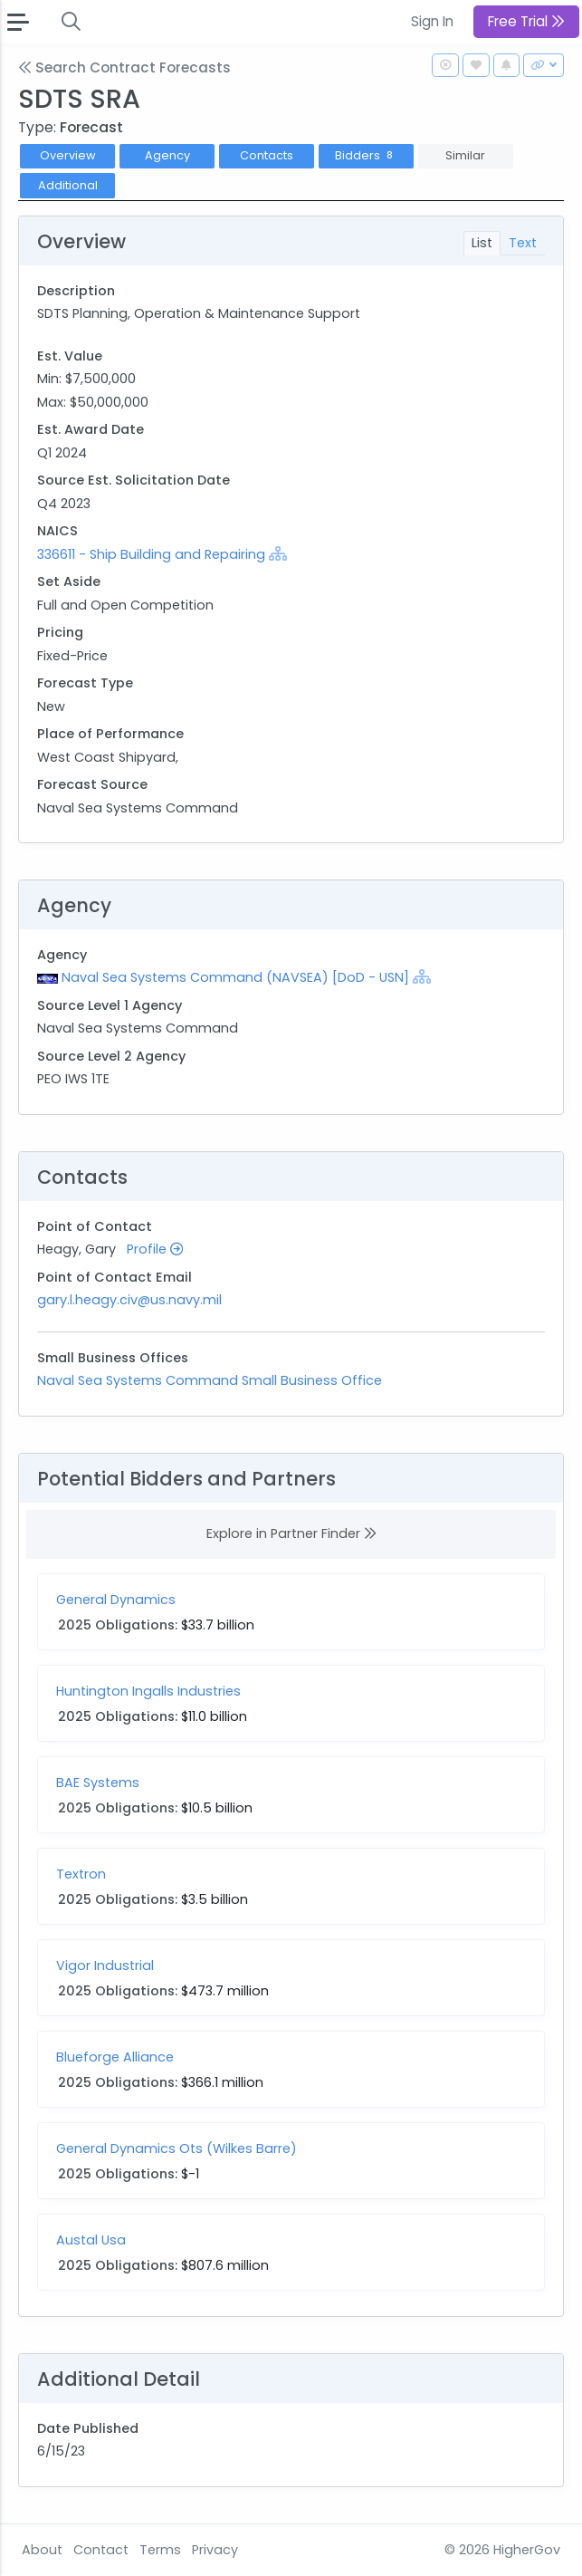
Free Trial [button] (526, 21)
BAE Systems (97, 1782)
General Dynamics (116, 1600)
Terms (160, 2550)
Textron (81, 1874)
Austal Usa (91, 2240)
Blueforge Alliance (115, 2057)
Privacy (215, 2550)
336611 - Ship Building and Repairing (153, 554)
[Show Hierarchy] (278, 553)
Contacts (266, 155)
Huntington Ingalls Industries (148, 1691)
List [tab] (482, 243)
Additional (68, 185)
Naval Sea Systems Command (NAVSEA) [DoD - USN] (235, 977)
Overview (68, 155)
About (42, 2550)
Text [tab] (523, 243)
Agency (167, 155)
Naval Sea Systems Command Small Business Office (209, 1380)
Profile (155, 1249)
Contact (101, 2550)
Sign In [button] (432, 21)
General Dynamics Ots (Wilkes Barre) (176, 2148)
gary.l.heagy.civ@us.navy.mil (129, 1300)
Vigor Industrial (105, 1965)
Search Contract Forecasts (124, 67)
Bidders (366, 155)
